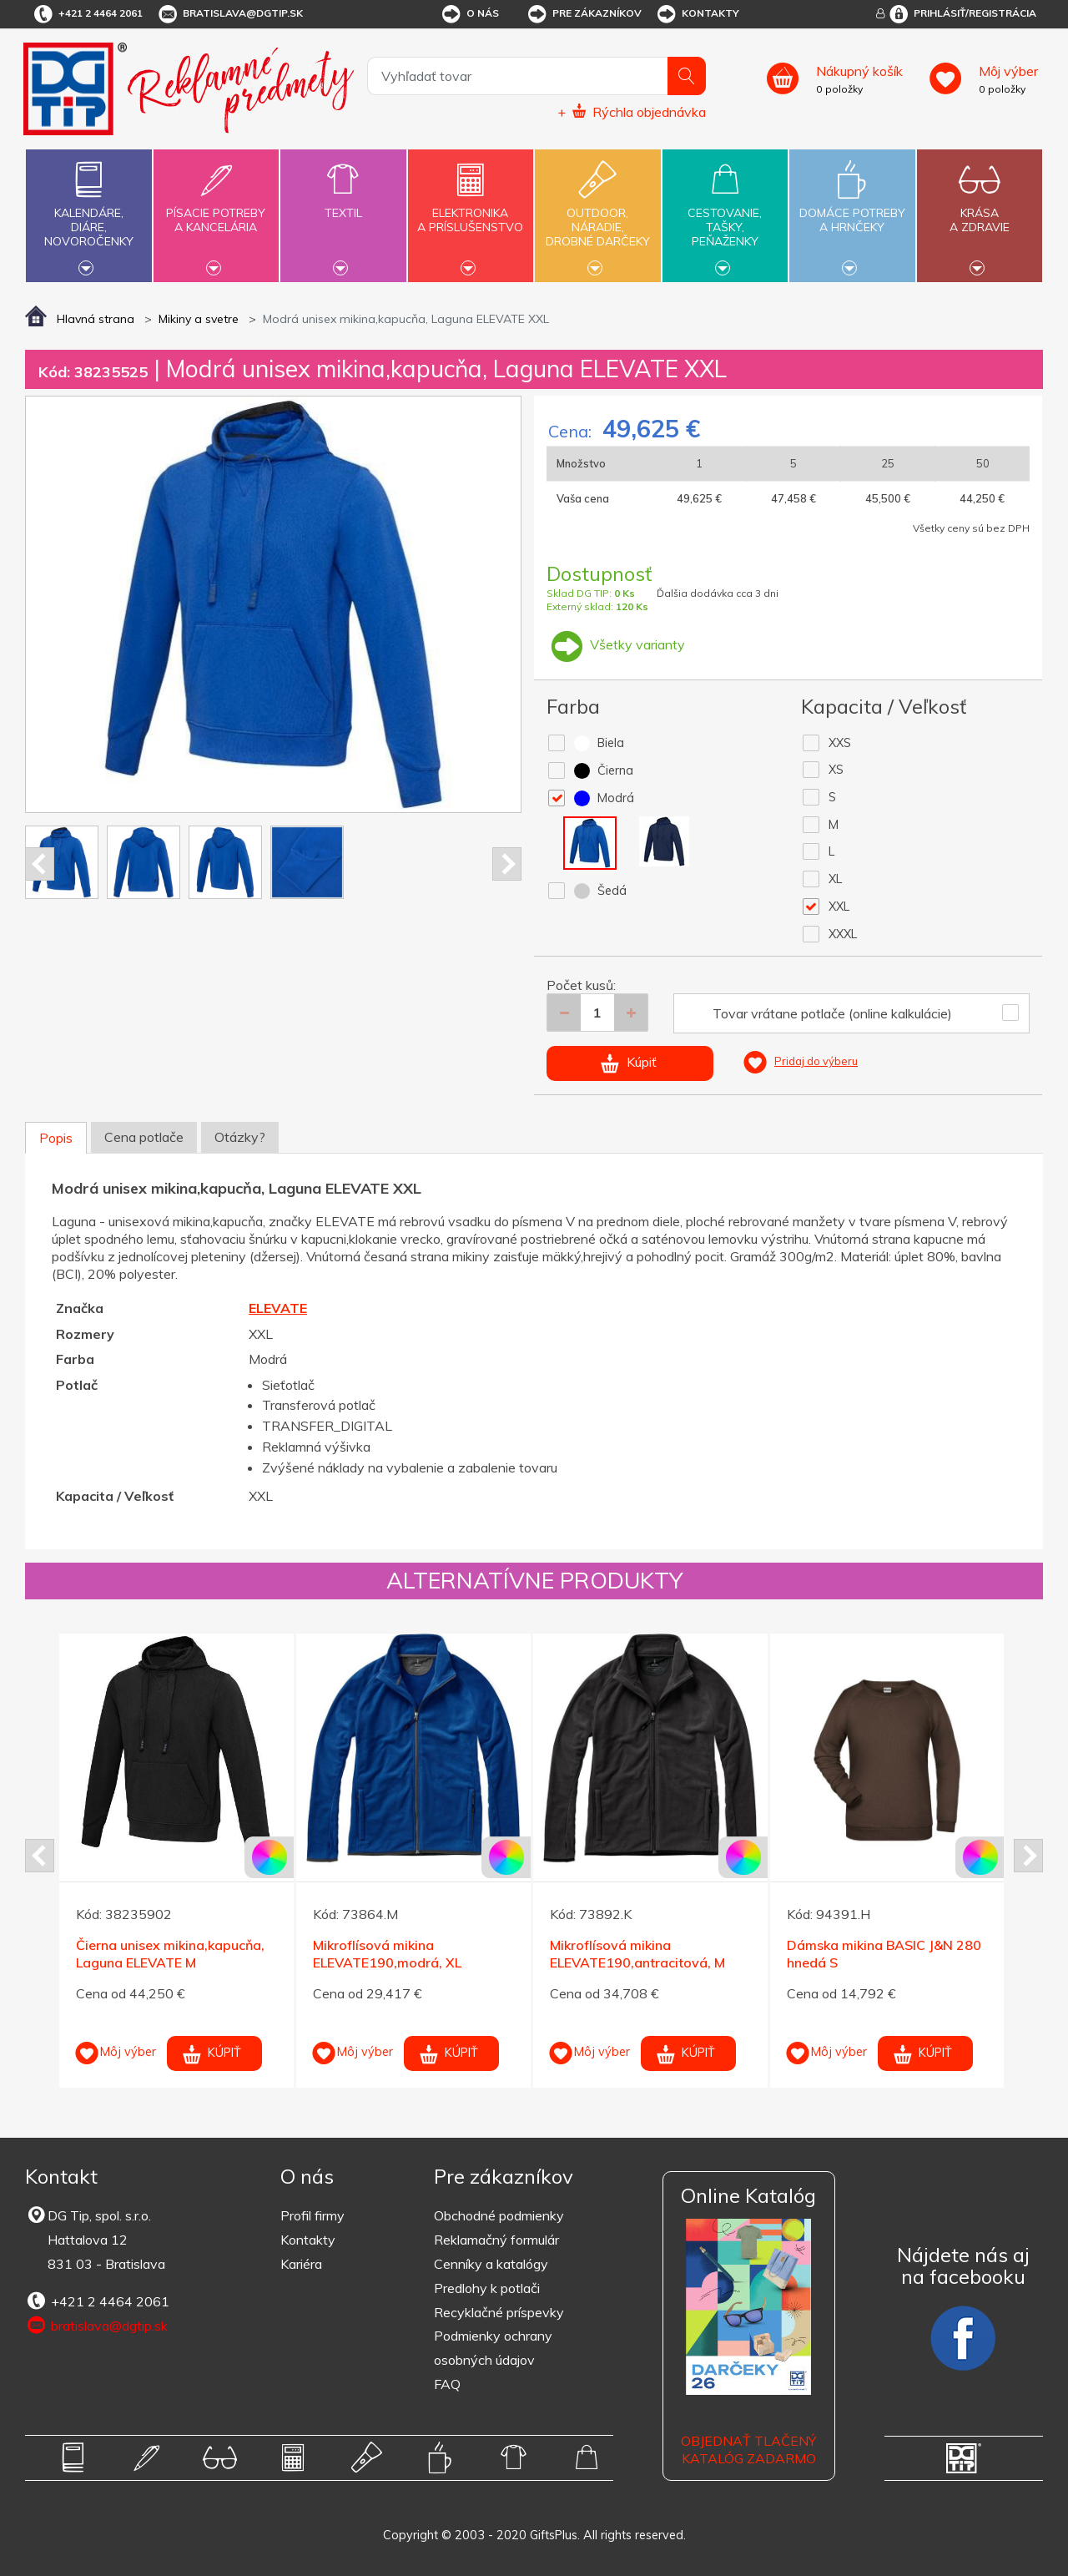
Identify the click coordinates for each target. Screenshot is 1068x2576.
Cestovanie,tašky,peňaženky (725, 214)
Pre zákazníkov (584, 14)
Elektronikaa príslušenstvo (470, 210)
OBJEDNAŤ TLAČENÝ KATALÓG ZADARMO (748, 2449)
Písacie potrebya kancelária (216, 210)
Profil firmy (312, 2215)
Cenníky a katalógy (491, 2263)
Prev (39, 864)
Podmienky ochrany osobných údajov (493, 2347)
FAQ (447, 2384)
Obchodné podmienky (499, 2215)
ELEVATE (278, 1308)
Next (506, 864)
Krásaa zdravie (979, 210)
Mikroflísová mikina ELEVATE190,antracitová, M (637, 1954)
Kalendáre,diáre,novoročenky (88, 214)
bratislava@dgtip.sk (229, 14)
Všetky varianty (616, 644)
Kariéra (301, 2263)
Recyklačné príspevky (499, 2312)
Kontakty (697, 14)
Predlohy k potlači (487, 2288)
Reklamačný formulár (496, 2239)
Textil (343, 203)
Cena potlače (144, 1137)
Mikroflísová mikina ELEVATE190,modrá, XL (387, 1954)
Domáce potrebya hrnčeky (852, 210)
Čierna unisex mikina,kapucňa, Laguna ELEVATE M (170, 1954)
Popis (56, 1137)
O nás (469, 14)
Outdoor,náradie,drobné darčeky (597, 214)
